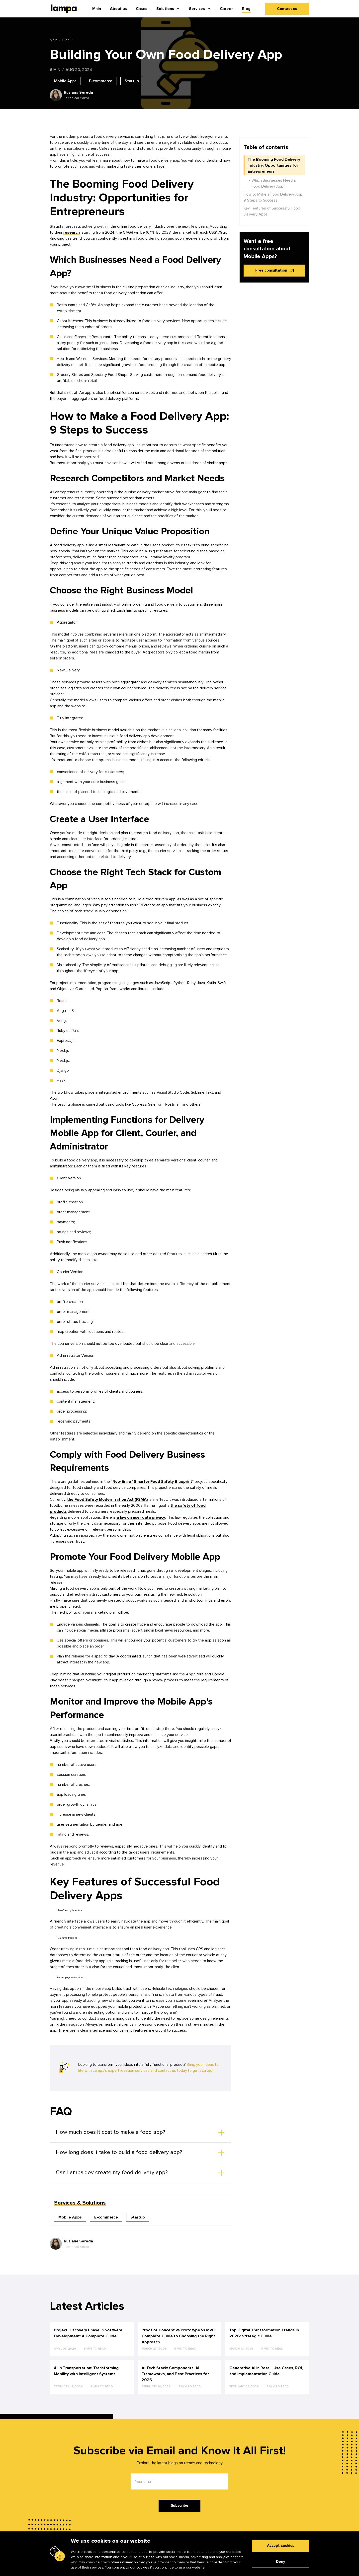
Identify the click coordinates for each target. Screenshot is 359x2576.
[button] (140, 2133)
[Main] (62, 2546)
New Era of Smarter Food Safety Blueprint (152, 1481)
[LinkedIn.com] (176, 2565)
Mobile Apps (65, 80)
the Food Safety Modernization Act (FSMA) (107, 1499)
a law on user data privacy (140, 1517)
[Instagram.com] (140, 2565)
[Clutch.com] (194, 2565)
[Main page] (64, 8)
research (71, 232)
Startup (132, 80)
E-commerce (100, 80)
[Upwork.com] (212, 2565)
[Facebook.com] (158, 2565)
